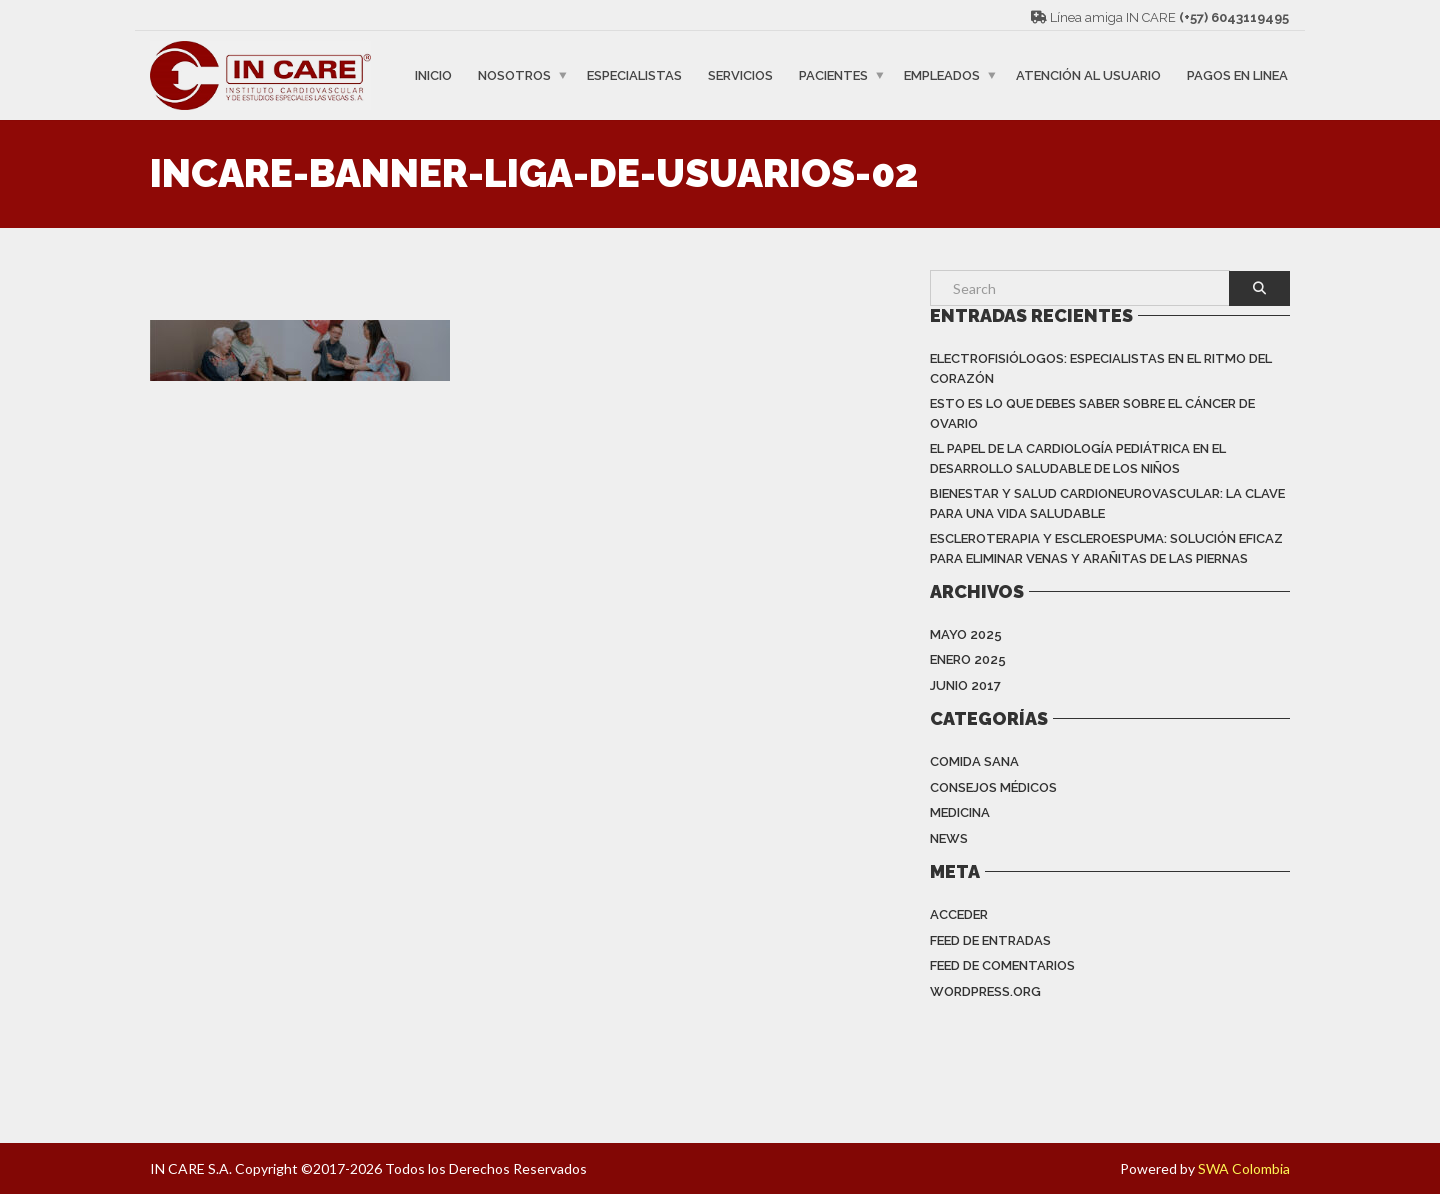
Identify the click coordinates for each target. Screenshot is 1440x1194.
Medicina (960, 812)
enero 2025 (968, 659)
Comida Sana (974, 761)
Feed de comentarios (1002, 965)
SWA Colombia (1244, 1168)
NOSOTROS (514, 75)
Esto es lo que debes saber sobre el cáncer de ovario (1092, 413)
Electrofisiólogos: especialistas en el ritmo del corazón (1101, 368)
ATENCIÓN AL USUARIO (1088, 75)
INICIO (433, 75)
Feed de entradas (990, 940)
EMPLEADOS (942, 75)
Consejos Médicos (993, 787)
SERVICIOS (740, 75)
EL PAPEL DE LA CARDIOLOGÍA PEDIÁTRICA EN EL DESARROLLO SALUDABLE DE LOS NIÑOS (1078, 458)
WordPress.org (985, 991)
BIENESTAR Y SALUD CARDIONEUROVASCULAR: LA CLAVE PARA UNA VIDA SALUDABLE (1107, 503)
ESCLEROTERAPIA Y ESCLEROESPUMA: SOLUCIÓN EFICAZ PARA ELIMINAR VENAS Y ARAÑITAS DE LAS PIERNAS (1106, 548)
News (949, 838)
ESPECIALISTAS (634, 75)
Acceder (959, 914)
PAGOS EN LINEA (1237, 75)
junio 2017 (965, 685)
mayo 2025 (966, 634)
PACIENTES (833, 75)
